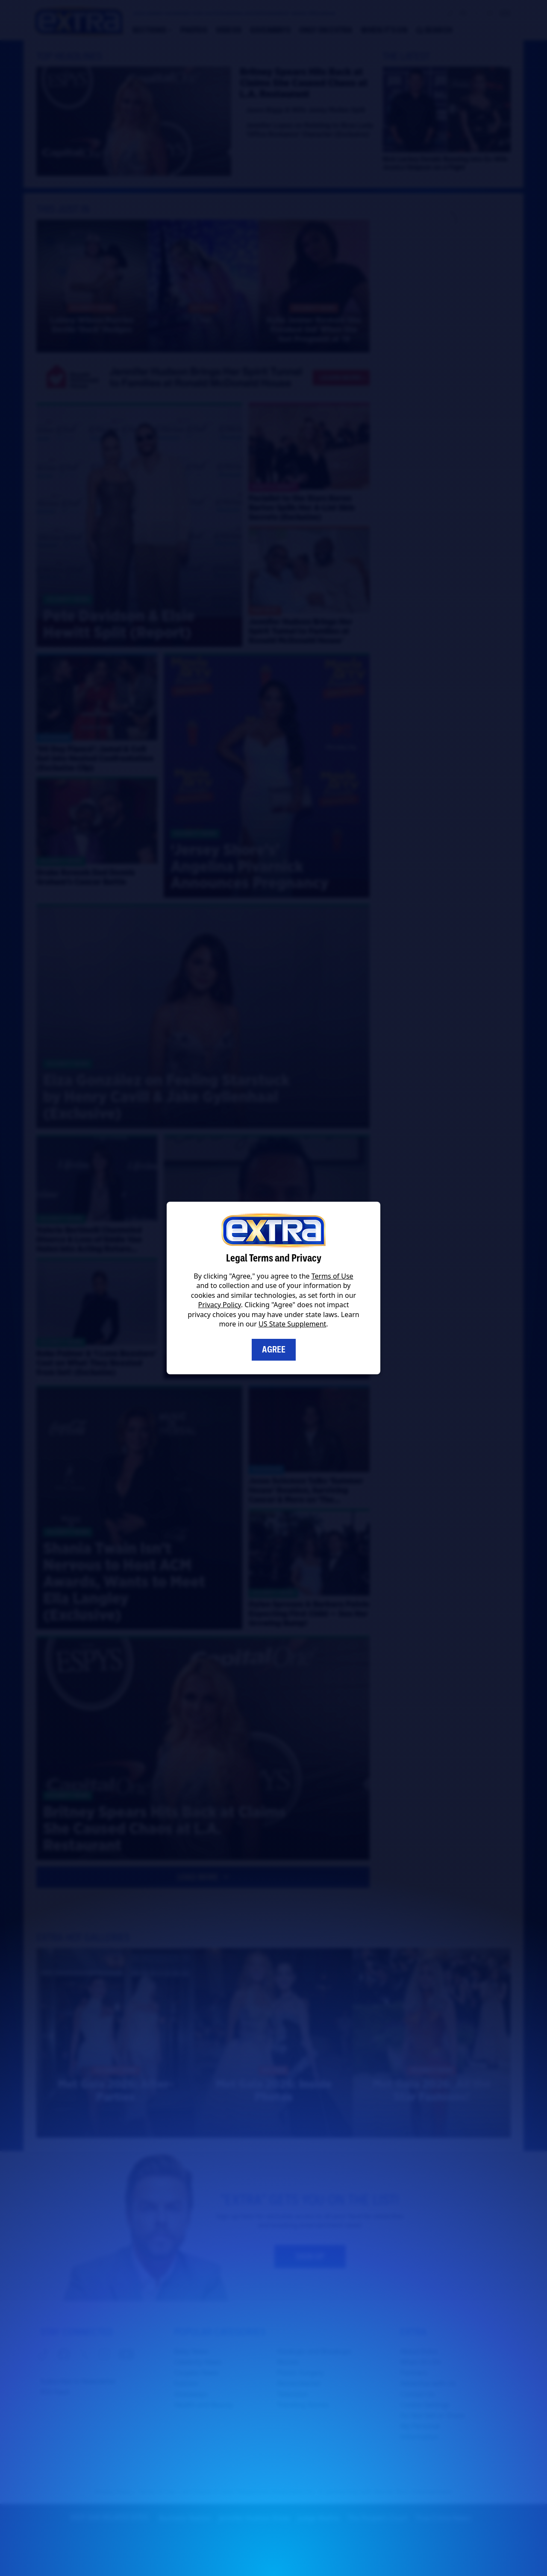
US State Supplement (292, 1324)
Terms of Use (332, 1276)
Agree (273, 1349)
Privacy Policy (219, 1304)
